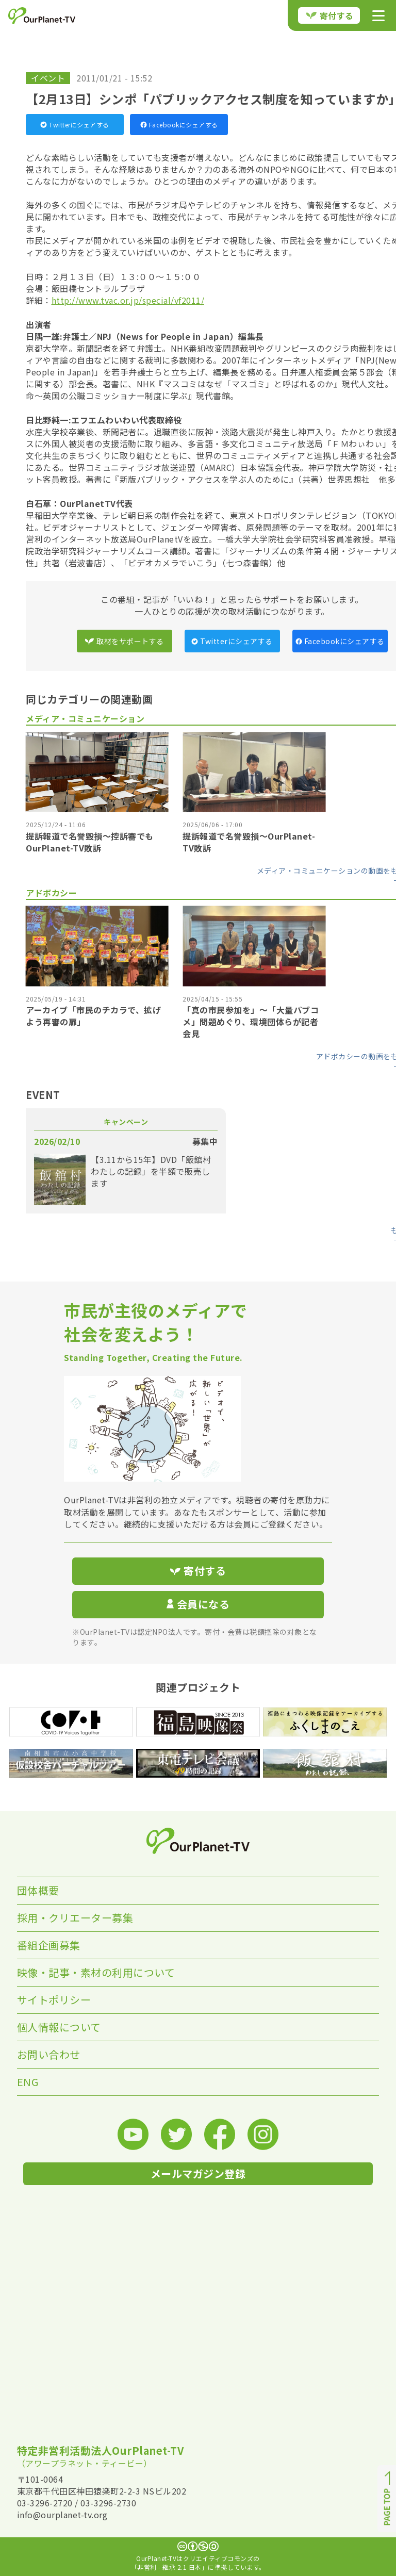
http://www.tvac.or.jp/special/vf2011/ (128, 300)
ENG (28, 2081)
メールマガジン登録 (198, 2173)
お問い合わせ (48, 2054)
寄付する (330, 15)
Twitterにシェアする (74, 124)
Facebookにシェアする (179, 124)
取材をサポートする (124, 641)
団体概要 (38, 1890)
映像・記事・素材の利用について (96, 1972)
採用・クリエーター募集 (75, 1917)
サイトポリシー (54, 1999)
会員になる (198, 1604)
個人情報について (59, 2027)
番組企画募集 (48, 1945)
